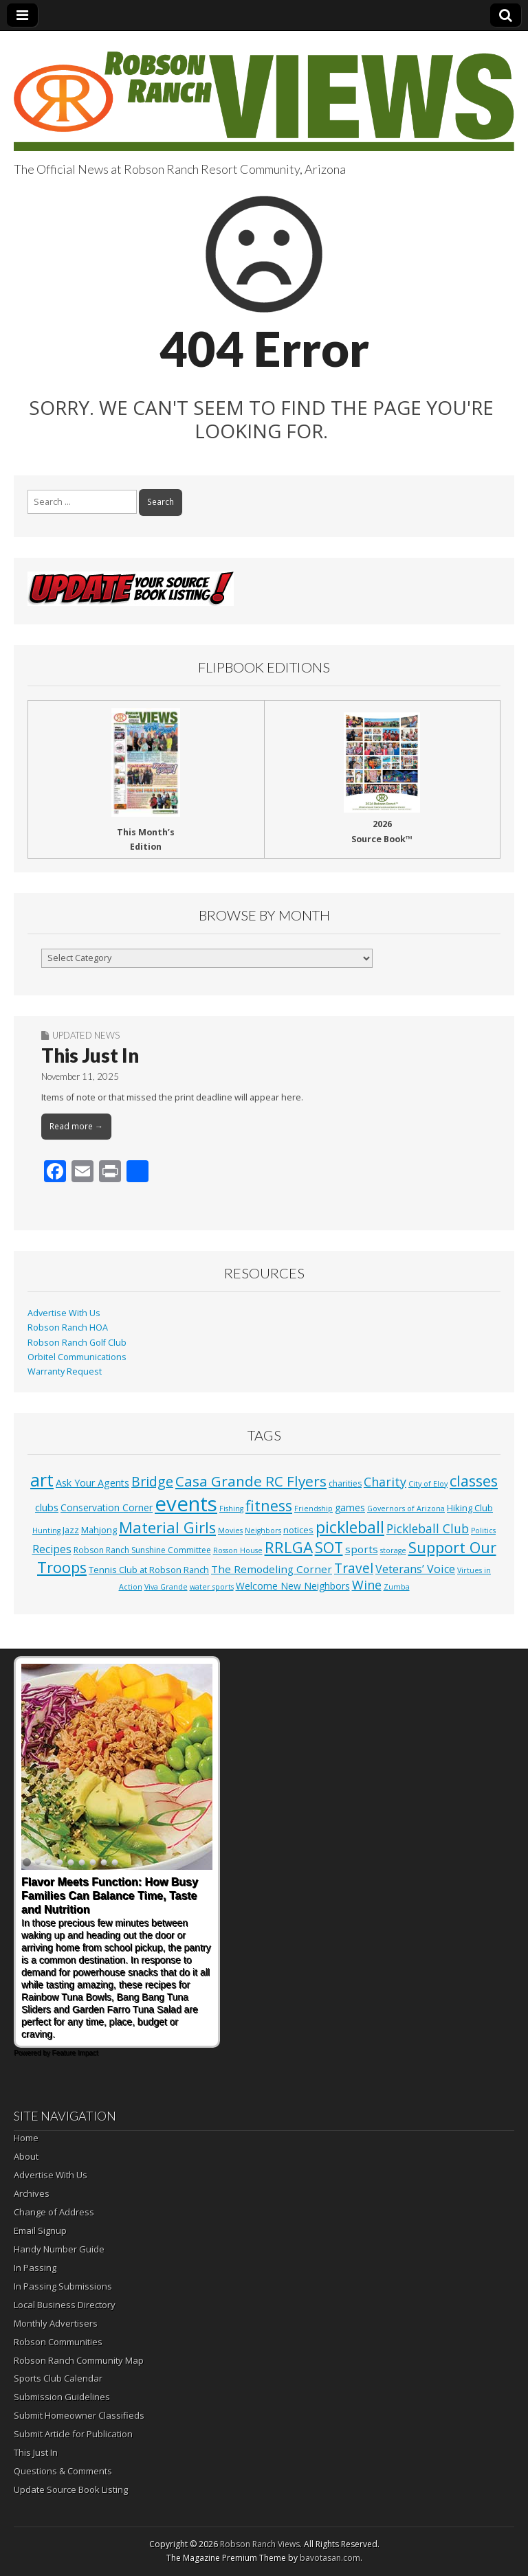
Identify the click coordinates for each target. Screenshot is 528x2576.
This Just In (90, 1055)
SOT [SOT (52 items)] (329, 1547)
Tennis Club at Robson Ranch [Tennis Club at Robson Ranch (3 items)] (149, 1569)
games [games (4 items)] (350, 1507)
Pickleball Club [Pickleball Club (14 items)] (427, 1528)
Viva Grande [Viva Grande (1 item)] (166, 1587)
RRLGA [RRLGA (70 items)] (289, 1547)
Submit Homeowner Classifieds (79, 2415)
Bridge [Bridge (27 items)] (152, 1481)
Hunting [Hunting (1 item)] (46, 1530)
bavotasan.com (330, 2558)
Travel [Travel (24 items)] (353, 1568)
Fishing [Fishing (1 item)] (231, 1508)
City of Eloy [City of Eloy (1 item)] (428, 1484)
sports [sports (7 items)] (361, 1549)
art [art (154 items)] (42, 1479)
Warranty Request (65, 1371)
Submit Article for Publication (73, 2434)
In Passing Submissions (63, 2286)
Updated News (86, 1035)
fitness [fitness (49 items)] (268, 1505)
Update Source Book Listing (71, 2489)
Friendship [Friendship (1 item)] (313, 1508)
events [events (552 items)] (186, 1503)
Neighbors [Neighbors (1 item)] (263, 1530)
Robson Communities (58, 2342)
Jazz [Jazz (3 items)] (71, 1530)
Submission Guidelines (62, 2397)
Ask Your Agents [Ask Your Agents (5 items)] (92, 1482)
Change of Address (54, 2212)
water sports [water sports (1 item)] (212, 1587)
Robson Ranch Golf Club (77, 1342)
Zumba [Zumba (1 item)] (397, 1587)
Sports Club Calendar (58, 2378)
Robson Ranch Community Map (79, 2360)
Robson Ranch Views (260, 2544)
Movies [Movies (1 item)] (230, 1530)
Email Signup (40, 2230)
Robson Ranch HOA (68, 1327)
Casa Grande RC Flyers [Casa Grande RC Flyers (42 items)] (251, 1481)
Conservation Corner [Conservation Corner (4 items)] (106, 1507)
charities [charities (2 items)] (345, 1483)
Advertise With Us (64, 1313)
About (26, 2156)
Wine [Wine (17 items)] (367, 1585)
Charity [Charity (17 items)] (385, 1481)
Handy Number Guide (59, 2249)
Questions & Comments (63, 2471)
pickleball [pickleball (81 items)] (350, 1527)
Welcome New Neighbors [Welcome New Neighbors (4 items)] (293, 1585)
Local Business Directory (65, 2304)
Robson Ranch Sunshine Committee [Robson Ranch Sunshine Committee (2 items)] (142, 1550)
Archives (32, 2193)
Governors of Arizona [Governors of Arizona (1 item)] (406, 1508)
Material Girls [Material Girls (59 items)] (167, 1527)
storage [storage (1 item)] (393, 1550)
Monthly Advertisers (56, 2323)
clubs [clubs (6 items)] (46, 1507)
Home (26, 2138)
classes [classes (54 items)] (474, 1481)
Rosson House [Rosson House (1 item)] (238, 1550)
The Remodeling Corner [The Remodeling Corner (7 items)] (271, 1569)
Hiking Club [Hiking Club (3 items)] (470, 1508)
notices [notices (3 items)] (298, 1530)
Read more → (76, 1126)
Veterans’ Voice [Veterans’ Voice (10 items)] (415, 1569)
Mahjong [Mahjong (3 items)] (99, 1530)
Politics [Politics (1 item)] (483, 1530)
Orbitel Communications (77, 1357)
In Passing (35, 2267)
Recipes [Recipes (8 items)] (52, 1549)
